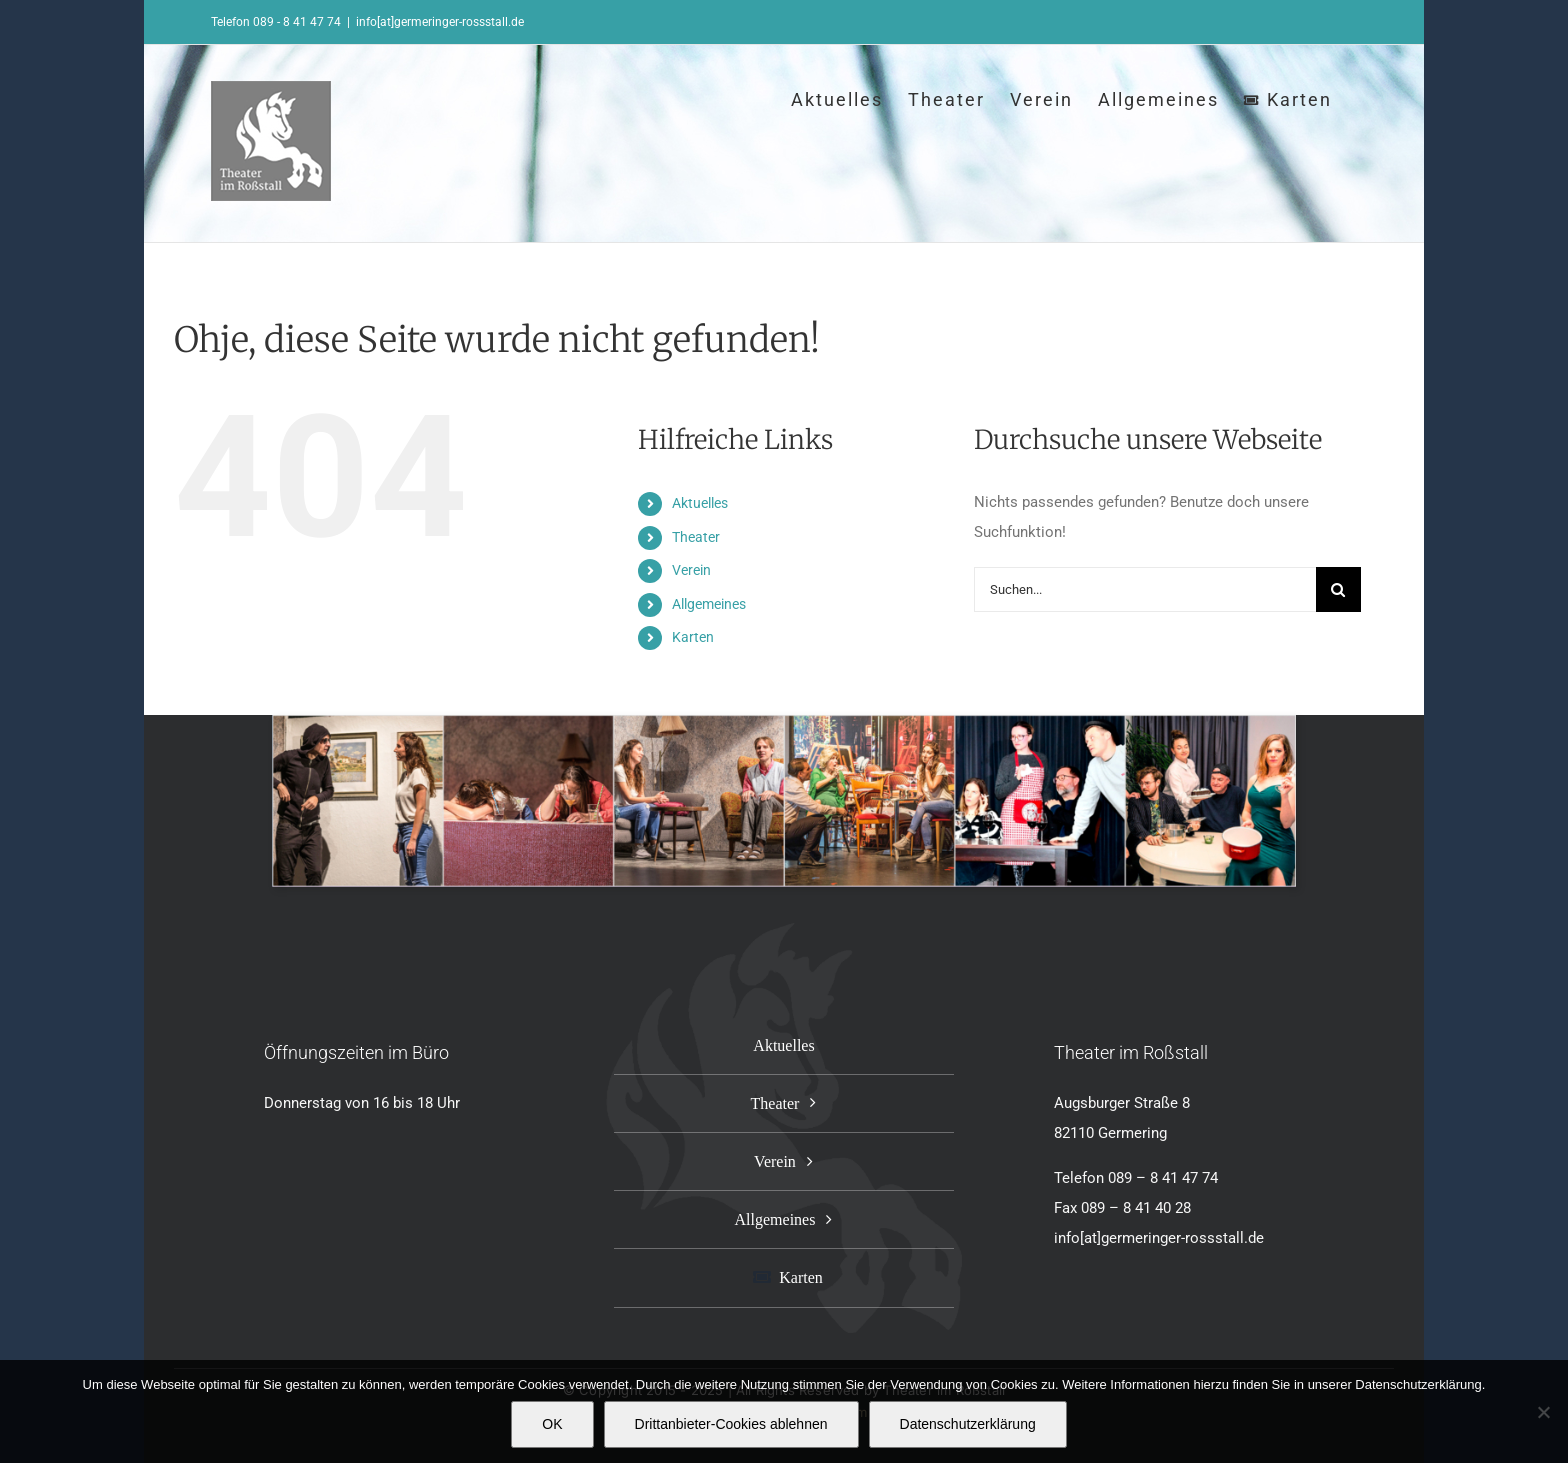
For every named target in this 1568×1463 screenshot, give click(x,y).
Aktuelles (700, 503)
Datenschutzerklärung (968, 1424)
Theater (696, 537)
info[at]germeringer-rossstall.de (440, 22)
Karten (693, 637)
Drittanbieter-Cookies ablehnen (731, 1424)
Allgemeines (709, 604)
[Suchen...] (1145, 589)
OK (552, 1424)
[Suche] (1338, 589)
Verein (691, 570)
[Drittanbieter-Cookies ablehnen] (1543, 1412)
